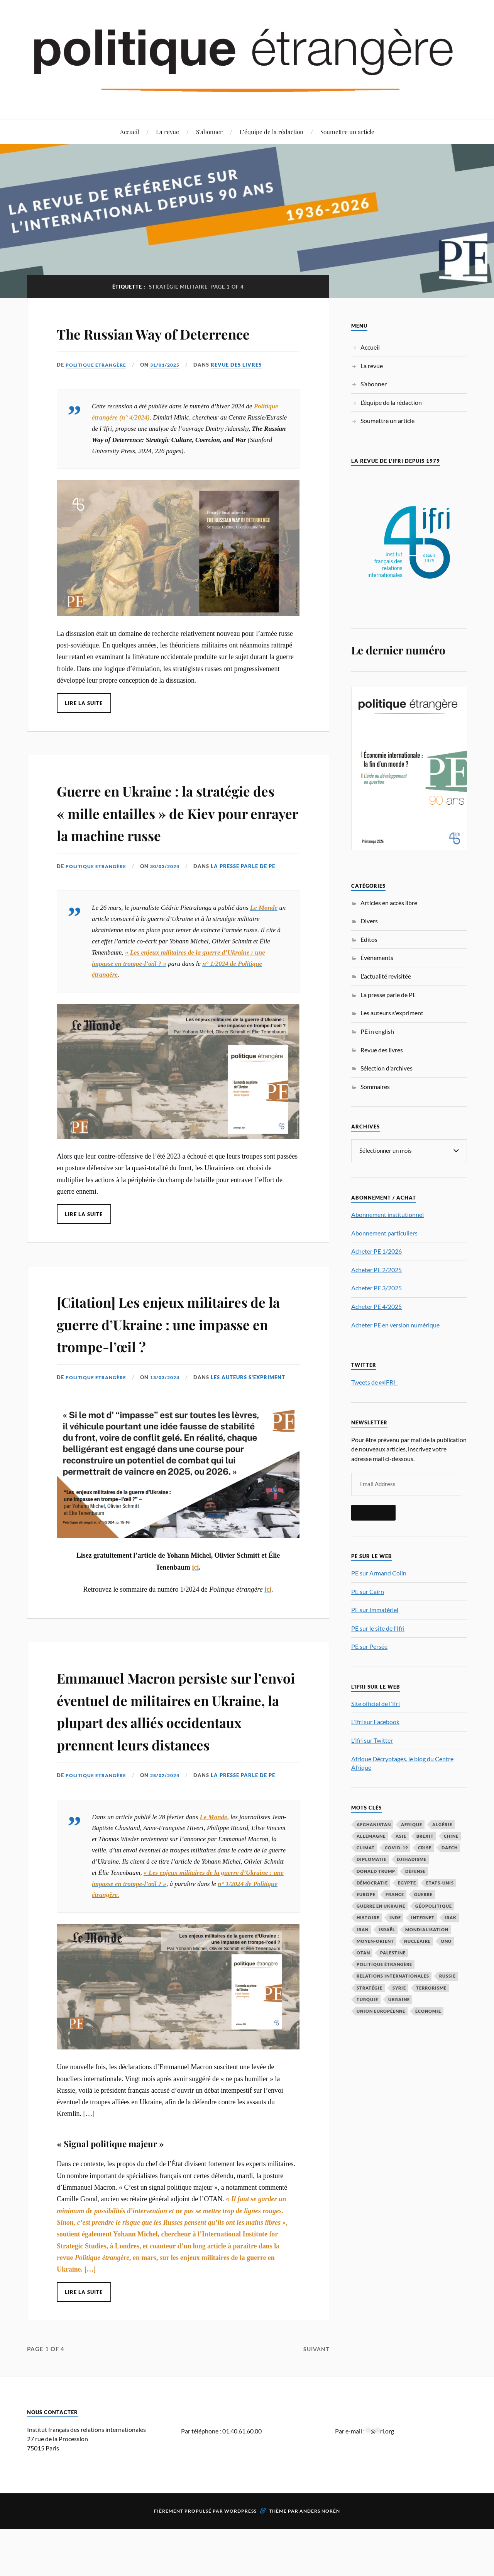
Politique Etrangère (97, 387)
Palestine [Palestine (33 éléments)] (393, 1952)
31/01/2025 (169, 387)
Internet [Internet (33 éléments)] (423, 1917)
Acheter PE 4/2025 (376, 1306)
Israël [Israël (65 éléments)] (387, 1929)
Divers (369, 920)
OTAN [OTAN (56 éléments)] (363, 1952)
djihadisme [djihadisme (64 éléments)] (411, 1859)
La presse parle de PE (249, 910)
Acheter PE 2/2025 (376, 1269)
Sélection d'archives (386, 1068)
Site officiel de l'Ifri (375, 1703)
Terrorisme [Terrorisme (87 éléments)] (431, 1987)
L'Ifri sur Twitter (372, 1740)
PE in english (377, 1031)
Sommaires (375, 1086)
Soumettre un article (347, 131)
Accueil (129, 131)
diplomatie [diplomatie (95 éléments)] (372, 1859)
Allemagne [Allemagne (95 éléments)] (371, 1836)
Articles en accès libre (388, 902)
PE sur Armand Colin (378, 1573)
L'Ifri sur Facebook (375, 1721)
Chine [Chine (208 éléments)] (451, 1836)
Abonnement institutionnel (387, 1214)
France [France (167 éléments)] (395, 1894)
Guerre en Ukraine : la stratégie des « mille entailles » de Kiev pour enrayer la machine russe (177, 845)
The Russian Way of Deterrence (133, 343)
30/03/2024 (169, 910)
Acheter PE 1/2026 (376, 1251)
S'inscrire (373, 1512)
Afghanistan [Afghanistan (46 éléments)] (374, 1824)
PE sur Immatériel (374, 1609)
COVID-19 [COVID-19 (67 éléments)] (396, 1847)
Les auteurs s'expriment (254, 1421)
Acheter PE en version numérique (395, 1325)
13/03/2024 (169, 1421)
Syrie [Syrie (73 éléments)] (399, 1987)
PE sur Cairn (367, 1591)
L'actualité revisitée (385, 976)
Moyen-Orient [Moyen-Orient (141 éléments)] (375, 1941)
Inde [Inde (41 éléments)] (395, 1917)
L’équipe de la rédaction (271, 131)
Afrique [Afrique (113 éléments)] (411, 1824)
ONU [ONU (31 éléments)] (446, 1941)
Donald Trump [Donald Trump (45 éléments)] (376, 1871)
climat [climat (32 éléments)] (366, 1847)
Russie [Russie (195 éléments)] (447, 1975)
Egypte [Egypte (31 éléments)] (407, 1882)
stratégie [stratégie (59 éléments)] (369, 1987)
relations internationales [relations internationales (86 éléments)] (393, 1975)
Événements (376, 957)
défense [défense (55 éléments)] (415, 1871)
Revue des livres (242, 387)
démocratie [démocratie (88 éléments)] (372, 1882)
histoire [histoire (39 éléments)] (368, 1917)
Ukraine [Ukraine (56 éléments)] (399, 1999)
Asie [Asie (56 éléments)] (401, 1836)
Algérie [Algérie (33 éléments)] (442, 1824)
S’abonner (209, 131)
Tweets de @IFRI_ (374, 1382)
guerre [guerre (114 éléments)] (423, 1894)
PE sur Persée (369, 1646)
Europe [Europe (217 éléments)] (366, 1894)
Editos (368, 939)
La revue (167, 131)
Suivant (315, 2415)
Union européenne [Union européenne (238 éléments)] (381, 2011)
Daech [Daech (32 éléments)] (450, 1847)
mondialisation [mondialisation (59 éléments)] (426, 1929)
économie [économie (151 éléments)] (428, 2011)
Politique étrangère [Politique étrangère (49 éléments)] (384, 1964)
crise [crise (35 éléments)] (424, 1847)
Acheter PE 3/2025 (376, 1287)
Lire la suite (84, 725)
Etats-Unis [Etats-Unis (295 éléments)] (440, 1882)
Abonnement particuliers (384, 1233)
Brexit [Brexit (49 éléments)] (425, 1836)
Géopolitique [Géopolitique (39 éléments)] (433, 1905)
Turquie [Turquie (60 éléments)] (367, 1999)
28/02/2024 (169, 1842)
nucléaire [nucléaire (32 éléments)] (417, 1941)
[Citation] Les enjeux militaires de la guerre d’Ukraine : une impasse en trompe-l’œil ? (177, 1367)
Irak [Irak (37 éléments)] (451, 1917)
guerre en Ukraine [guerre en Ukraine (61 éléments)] (381, 1905)
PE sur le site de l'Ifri (377, 1628)
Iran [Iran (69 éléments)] (363, 1929)
